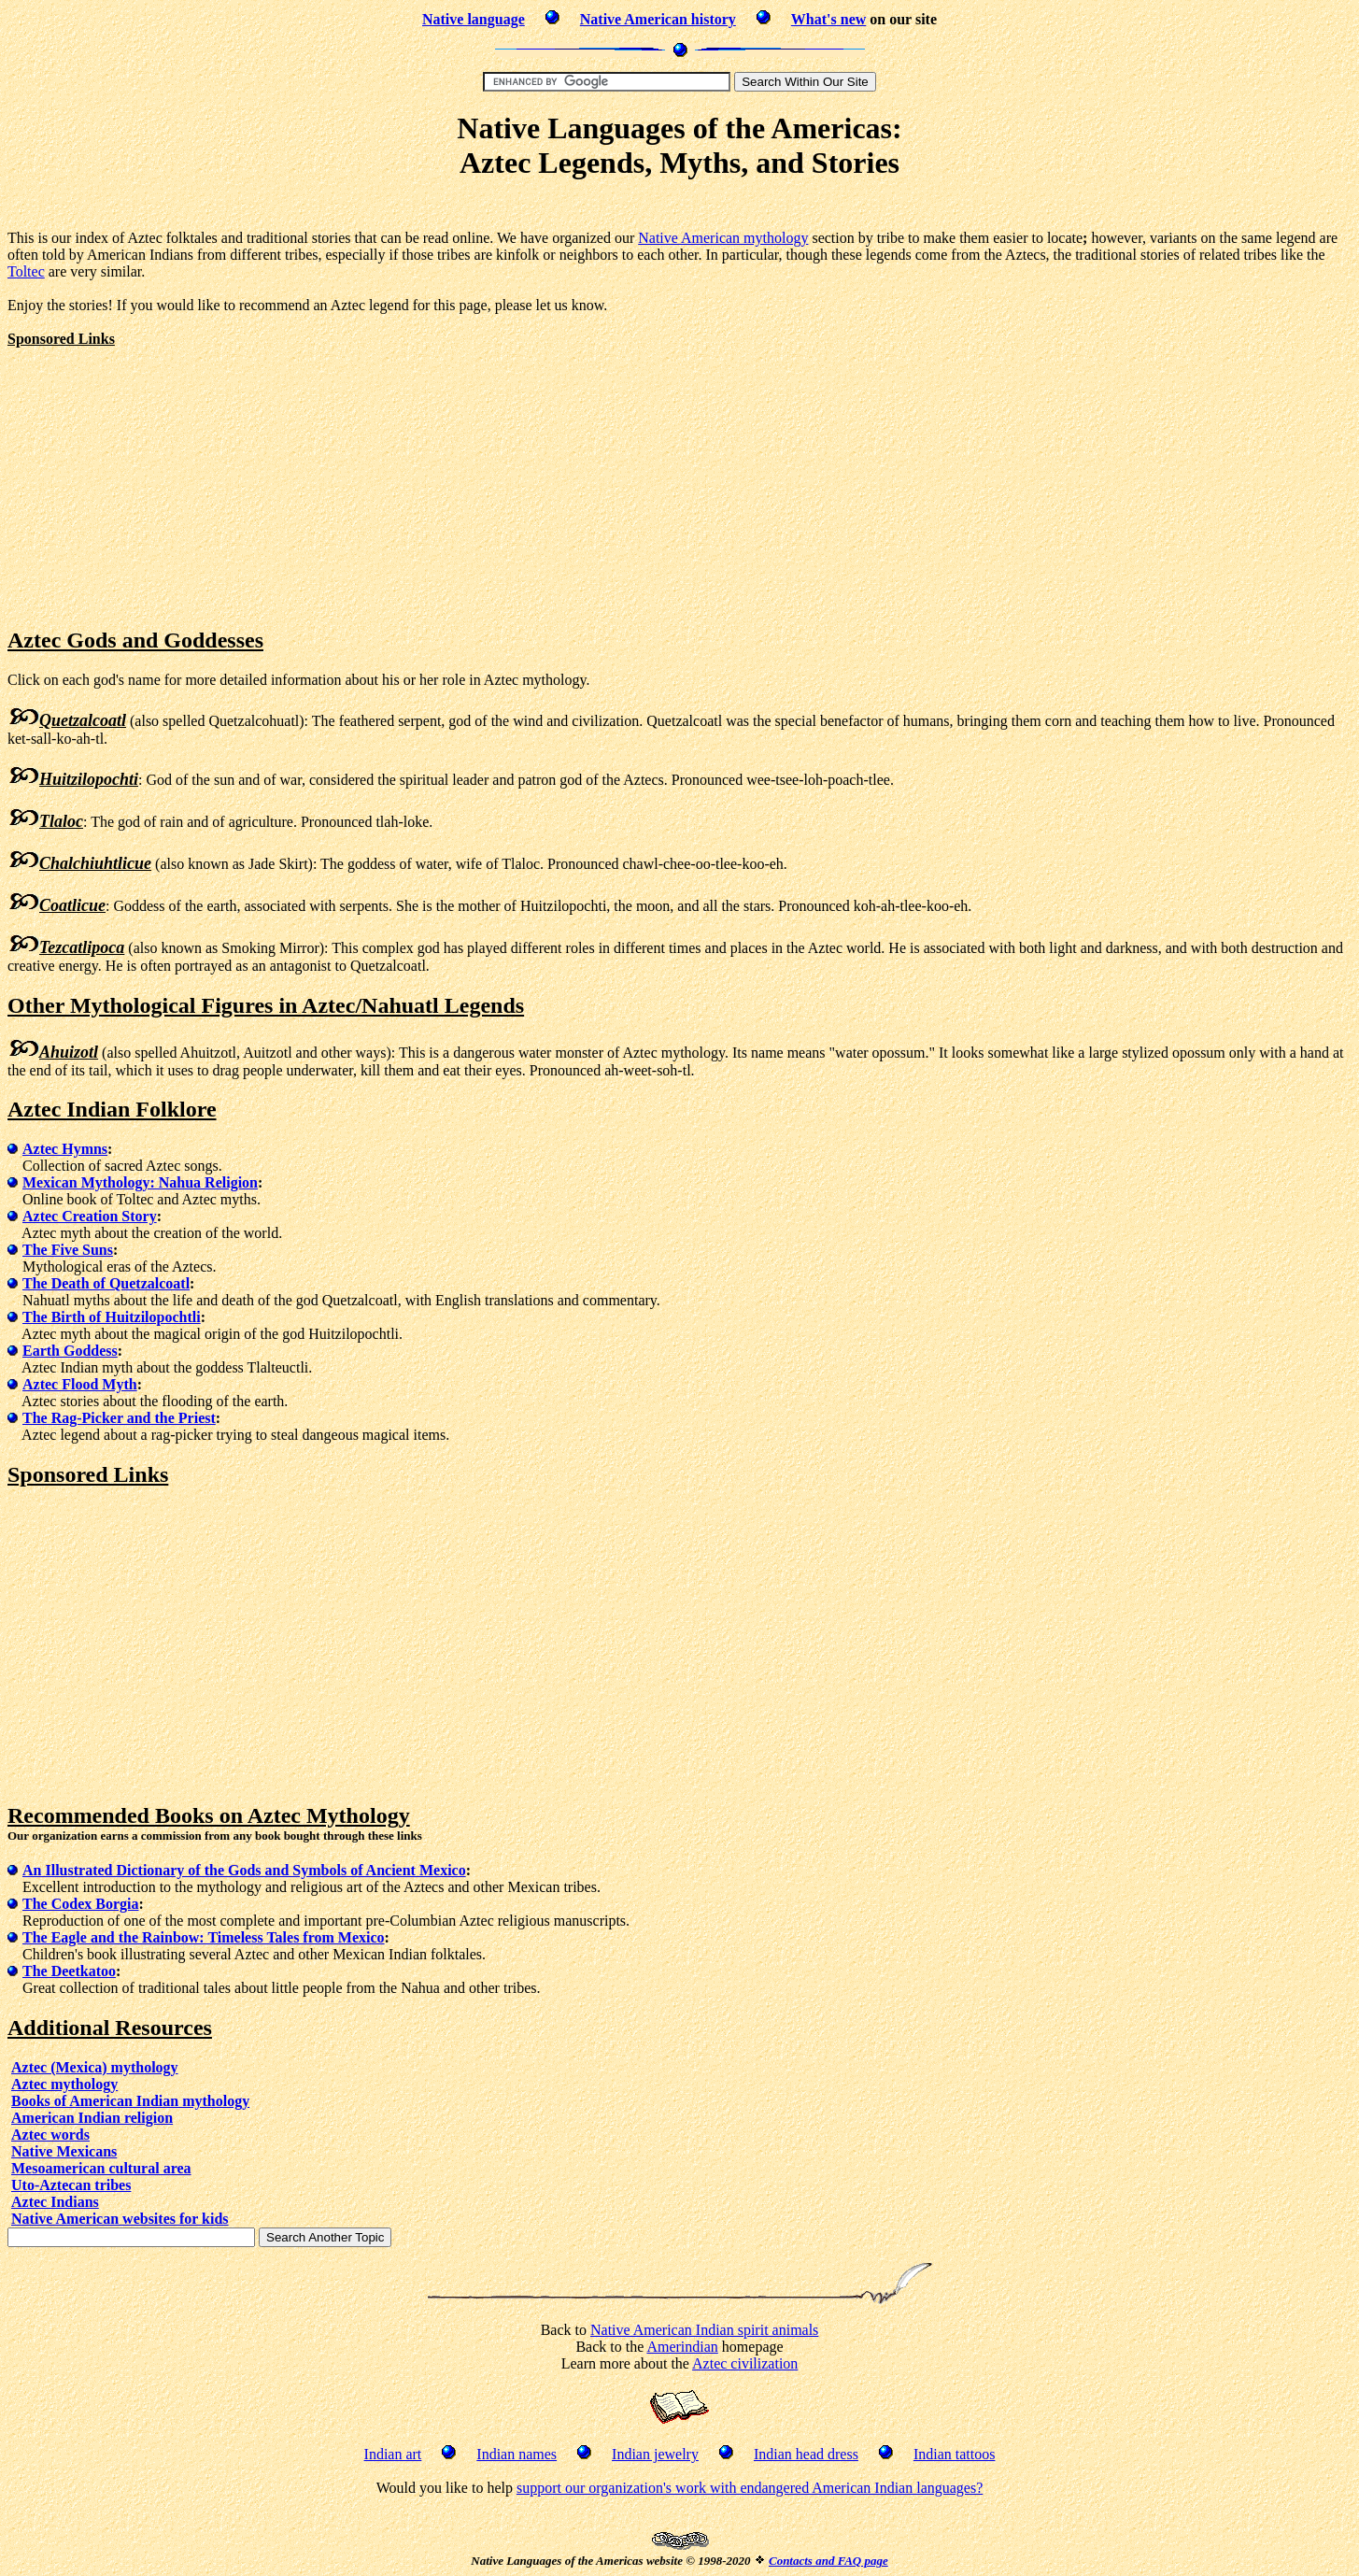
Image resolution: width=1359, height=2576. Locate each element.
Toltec (26, 271)
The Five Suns (67, 1250)
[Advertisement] (680, 208)
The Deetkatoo (69, 1971)
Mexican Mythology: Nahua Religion (140, 1182)
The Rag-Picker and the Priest (119, 1418)
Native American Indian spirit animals (704, 2330)
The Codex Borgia (80, 1904)
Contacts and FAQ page (828, 2561)
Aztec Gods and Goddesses (135, 640)
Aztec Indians (55, 2202)
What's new (828, 19)
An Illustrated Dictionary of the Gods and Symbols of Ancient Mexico (244, 1870)
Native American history (658, 19)
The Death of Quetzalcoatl (106, 1283)
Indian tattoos (954, 2454)
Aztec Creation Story (89, 1216)
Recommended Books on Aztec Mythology (208, 1815)
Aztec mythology (64, 2084)
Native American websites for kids (120, 2219)
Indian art (393, 2454)
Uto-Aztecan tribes (71, 2185)
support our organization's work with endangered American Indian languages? (750, 2488)
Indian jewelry (655, 2454)
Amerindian (681, 2347)
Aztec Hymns (64, 1149)
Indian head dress (806, 2454)
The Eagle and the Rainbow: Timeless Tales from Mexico (203, 1937)
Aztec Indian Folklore (112, 1109)
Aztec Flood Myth (79, 1384)
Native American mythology (723, 238)
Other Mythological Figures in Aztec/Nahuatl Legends (265, 1005)
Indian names (516, 2454)
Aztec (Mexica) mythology (94, 2067)
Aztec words (50, 2134)
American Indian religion (92, 2118)
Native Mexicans (64, 2151)
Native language (473, 19)
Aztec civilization (745, 2363)
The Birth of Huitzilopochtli (111, 1317)
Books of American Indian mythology (130, 2101)
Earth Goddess (70, 1351)
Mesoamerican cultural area (101, 2168)
